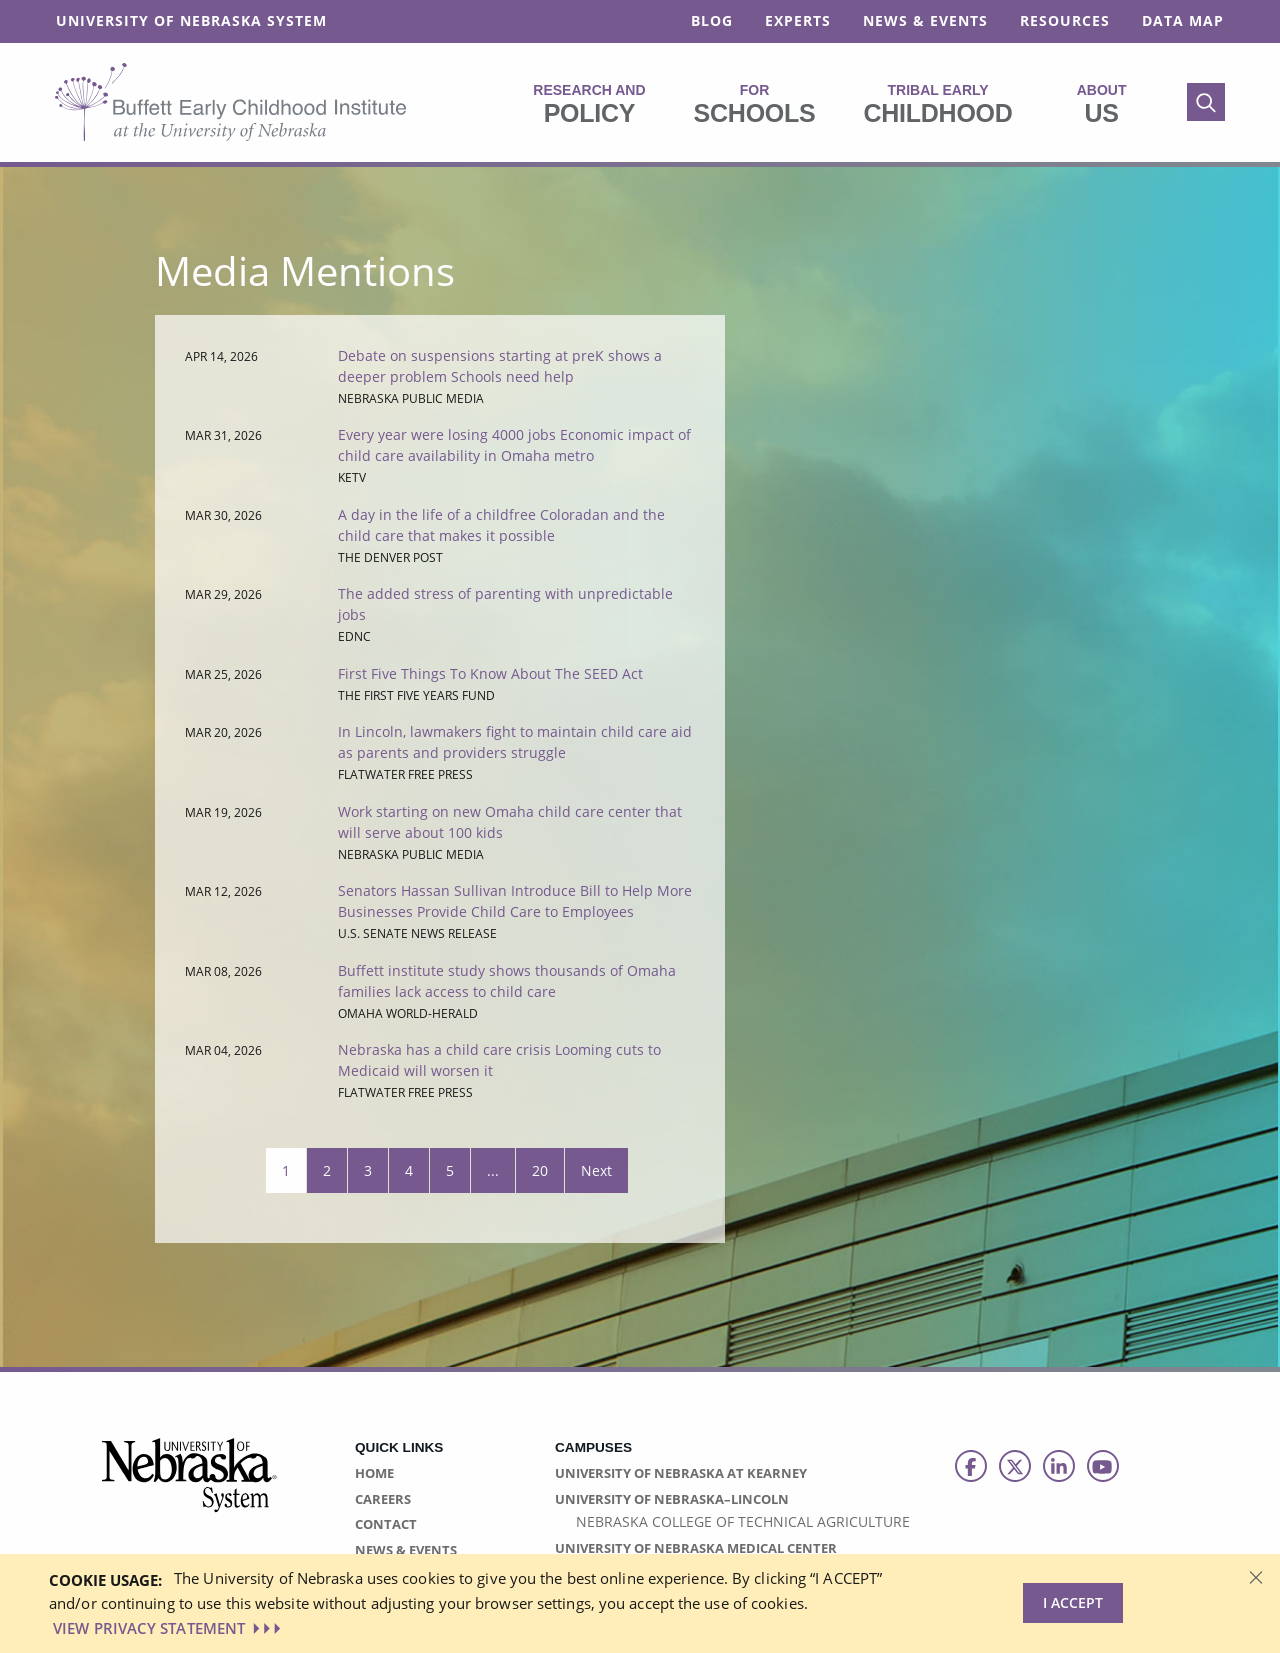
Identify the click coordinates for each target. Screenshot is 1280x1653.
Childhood (937, 104)
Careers (383, 1499)
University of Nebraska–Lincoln (672, 1499)
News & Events (925, 20)
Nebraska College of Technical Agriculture (743, 1521)
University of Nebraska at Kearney (681, 1473)
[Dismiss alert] (1256, 1576)
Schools (755, 104)
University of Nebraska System (191, 20)
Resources (1065, 20)
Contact (386, 1524)
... (493, 1170)
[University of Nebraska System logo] (190, 1486)
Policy (589, 104)
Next (596, 1170)
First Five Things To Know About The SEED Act (490, 673)
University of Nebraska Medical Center (696, 1548)
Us (1102, 104)
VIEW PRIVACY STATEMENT (169, 1628)
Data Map (1183, 20)
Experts (798, 20)
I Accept (1073, 1602)
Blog (712, 20)
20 (540, 1170)
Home (374, 1473)
